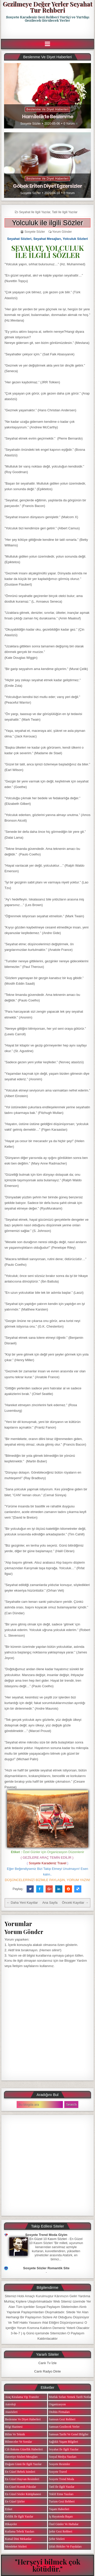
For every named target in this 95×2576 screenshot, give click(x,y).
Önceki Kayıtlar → (75, 1902)
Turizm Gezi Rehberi (62, 2501)
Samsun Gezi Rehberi (62, 2419)
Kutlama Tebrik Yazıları (19, 2531)
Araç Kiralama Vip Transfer (22, 2397)
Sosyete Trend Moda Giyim (46, 2235)
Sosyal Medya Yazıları (62, 2456)
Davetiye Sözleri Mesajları (21, 2456)
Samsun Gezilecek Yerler (64, 2426)
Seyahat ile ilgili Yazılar (34, 212)
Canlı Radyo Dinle (47, 2371)
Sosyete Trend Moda (61, 2479)
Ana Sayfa (50, 1902)
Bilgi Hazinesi (14, 2426)
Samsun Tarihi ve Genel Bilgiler (68, 2434)
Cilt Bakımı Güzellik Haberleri (24, 2449)
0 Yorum (69, 123)
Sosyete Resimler (59, 2464)
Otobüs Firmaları (59, 2412)
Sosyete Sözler (30, 123)
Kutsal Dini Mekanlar (18, 2539)
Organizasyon (57, 2404)
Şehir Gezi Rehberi (60, 2531)
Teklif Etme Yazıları (61, 2494)
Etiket (8, 2509)
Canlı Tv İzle (47, 2363)
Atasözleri (11, 2412)
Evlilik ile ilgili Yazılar (19, 2516)
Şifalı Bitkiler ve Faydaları (65, 2546)
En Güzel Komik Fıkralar (20, 2486)
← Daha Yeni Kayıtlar (22, 1902)
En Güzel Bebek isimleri (20, 2471)
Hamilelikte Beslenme (47, 116)
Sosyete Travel (58, 2471)
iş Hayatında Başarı (61, 2516)
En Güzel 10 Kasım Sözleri (48, 2239)
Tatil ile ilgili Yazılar (65, 212)
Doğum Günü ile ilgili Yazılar (23, 2464)
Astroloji (10, 2404)
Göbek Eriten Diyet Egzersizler (47, 186)
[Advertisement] (48, 30)
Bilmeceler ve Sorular (18, 2441)
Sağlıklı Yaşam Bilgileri (63, 2441)
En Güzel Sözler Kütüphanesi (23, 2494)
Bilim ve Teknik (15, 2434)
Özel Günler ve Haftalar (64, 2524)
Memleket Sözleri (16, 2546)
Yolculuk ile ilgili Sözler (47, 223)
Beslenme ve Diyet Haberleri (47, 109)
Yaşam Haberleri (59, 2509)
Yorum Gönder (62, 232)
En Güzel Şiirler (15, 2501)
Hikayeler (11, 2524)
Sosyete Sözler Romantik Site (46, 2268)
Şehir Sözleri (57, 2539)
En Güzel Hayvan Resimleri (22, 2479)
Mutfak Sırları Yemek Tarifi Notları (70, 2397)
